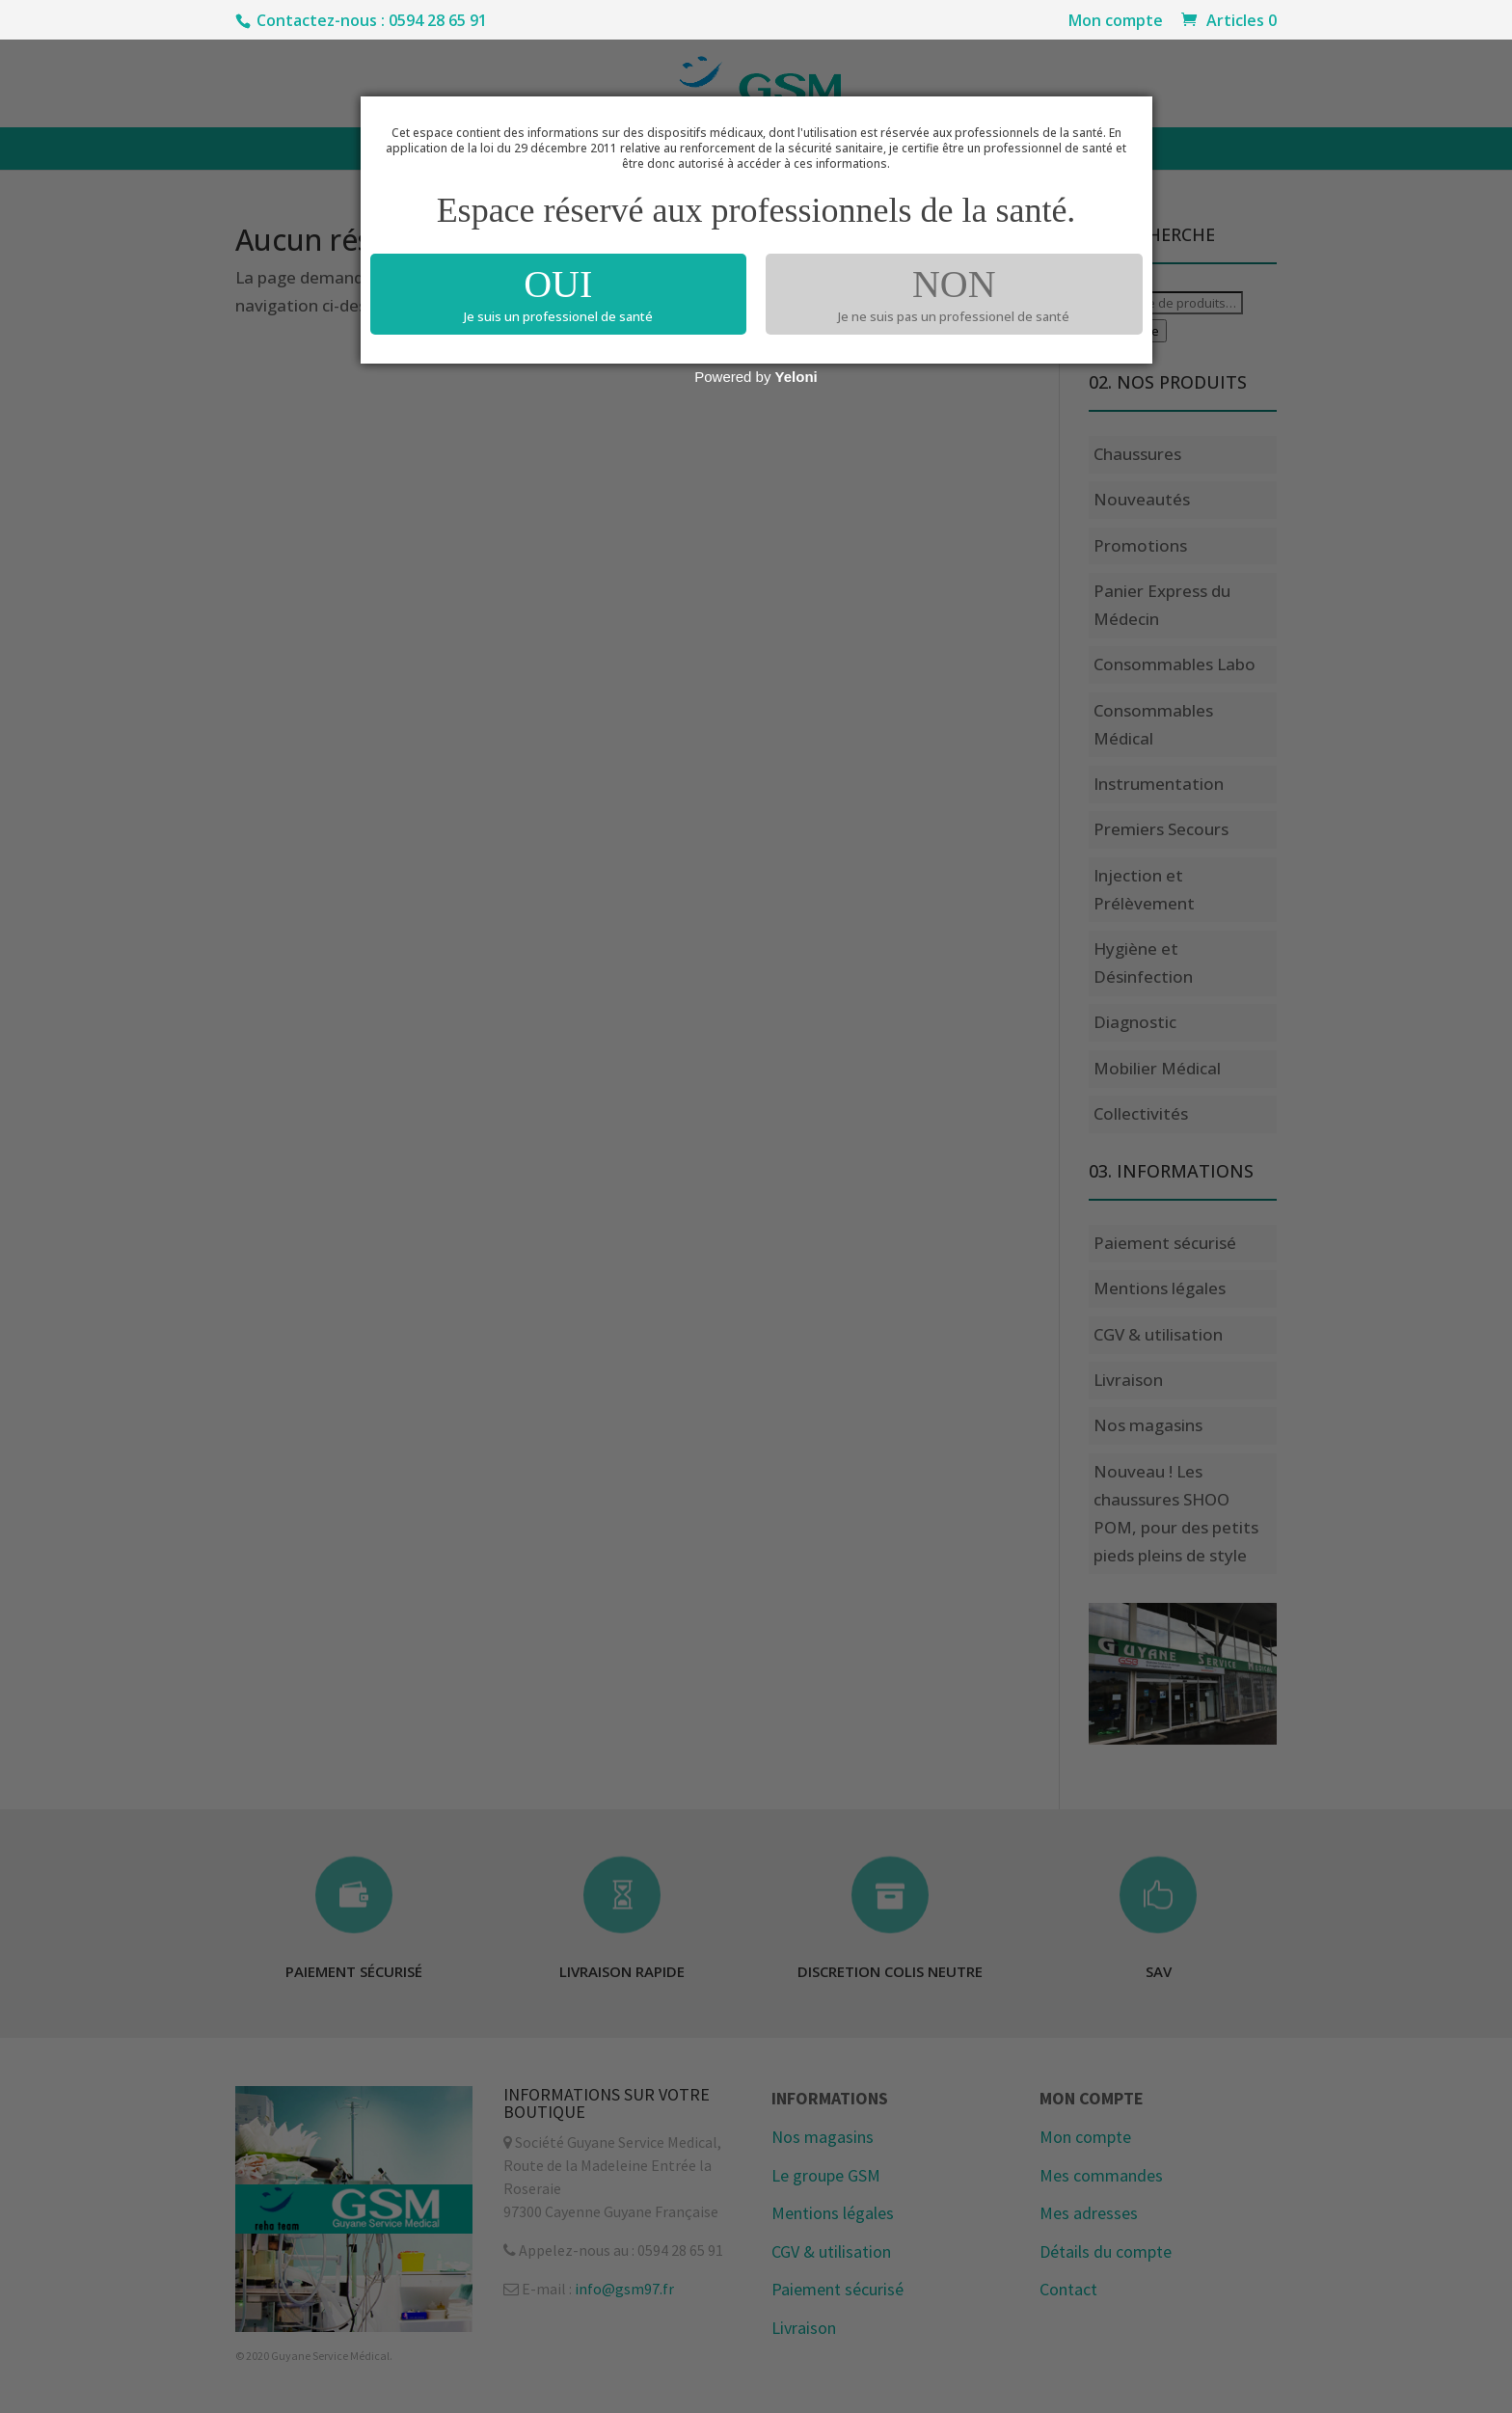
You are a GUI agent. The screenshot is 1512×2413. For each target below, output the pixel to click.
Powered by (756, 376)
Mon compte (1115, 22)
